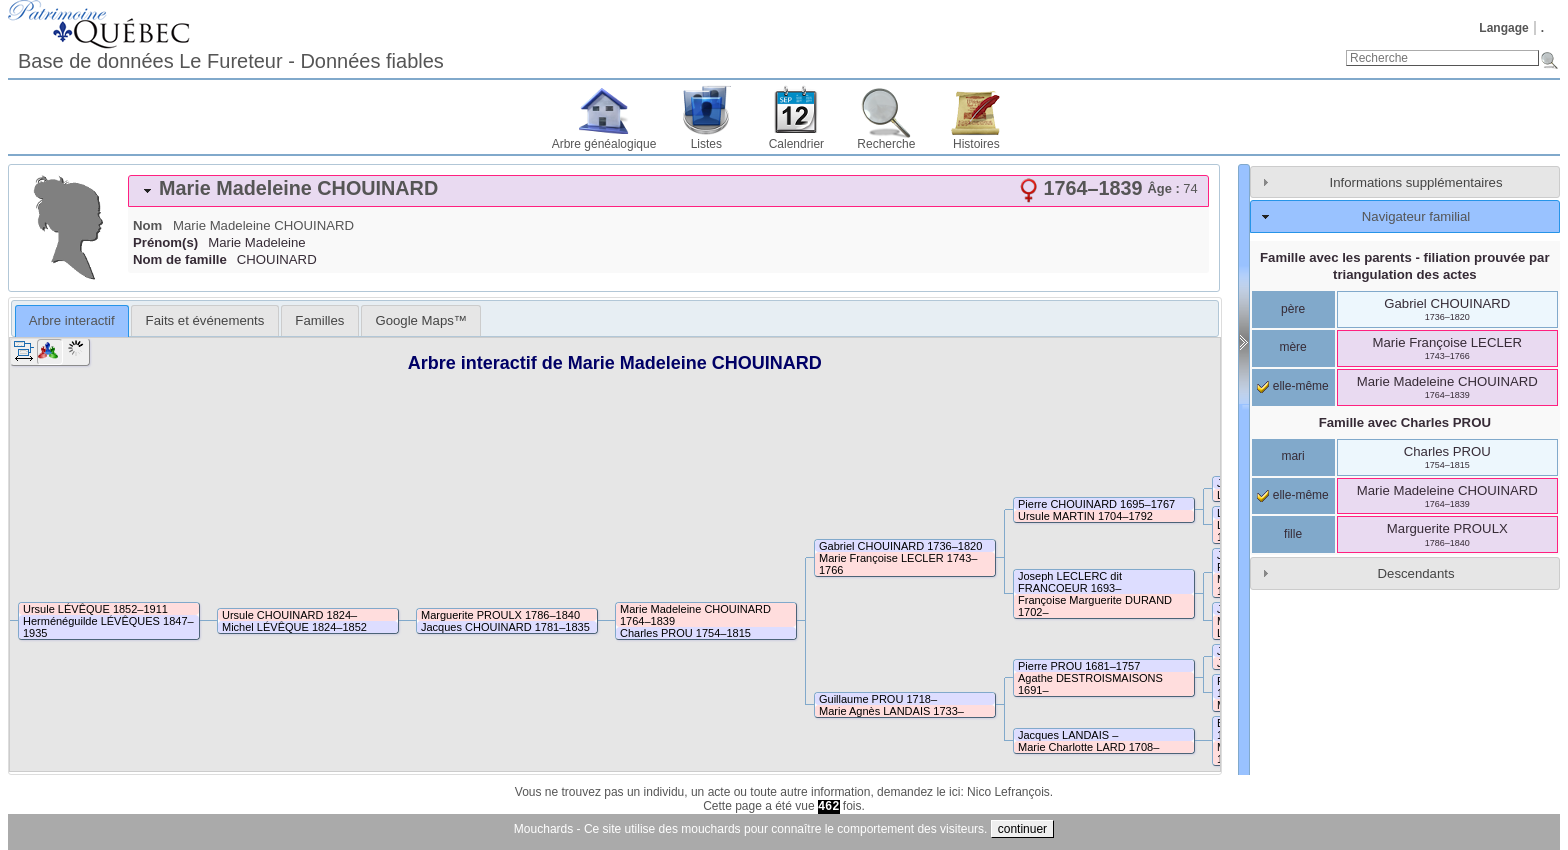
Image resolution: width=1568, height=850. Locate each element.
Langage (1503, 28)
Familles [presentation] (319, 320)
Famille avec (1405, 422)
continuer (1022, 829)
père (1293, 309)
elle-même (1292, 386)
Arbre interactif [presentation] (72, 320)
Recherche (886, 144)
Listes (706, 144)
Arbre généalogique (604, 144)
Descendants (1416, 573)
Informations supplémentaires (1416, 182)
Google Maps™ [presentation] (421, 320)
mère (1292, 347)
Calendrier (796, 144)
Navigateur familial (1416, 216)
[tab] (668, 191)
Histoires (976, 144)
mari (1292, 456)
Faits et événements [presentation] (205, 320)
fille (1293, 534)
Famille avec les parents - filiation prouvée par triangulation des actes (1405, 266)
